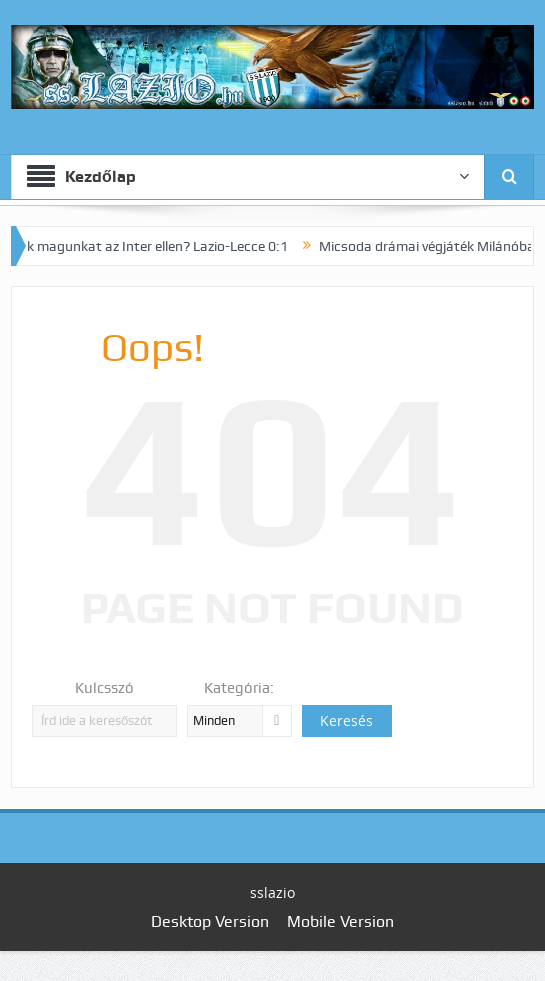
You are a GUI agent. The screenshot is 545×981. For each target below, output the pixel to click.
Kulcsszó (104, 688)
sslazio (272, 892)
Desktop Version (210, 921)
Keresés (346, 720)
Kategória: (239, 688)
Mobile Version (340, 921)
